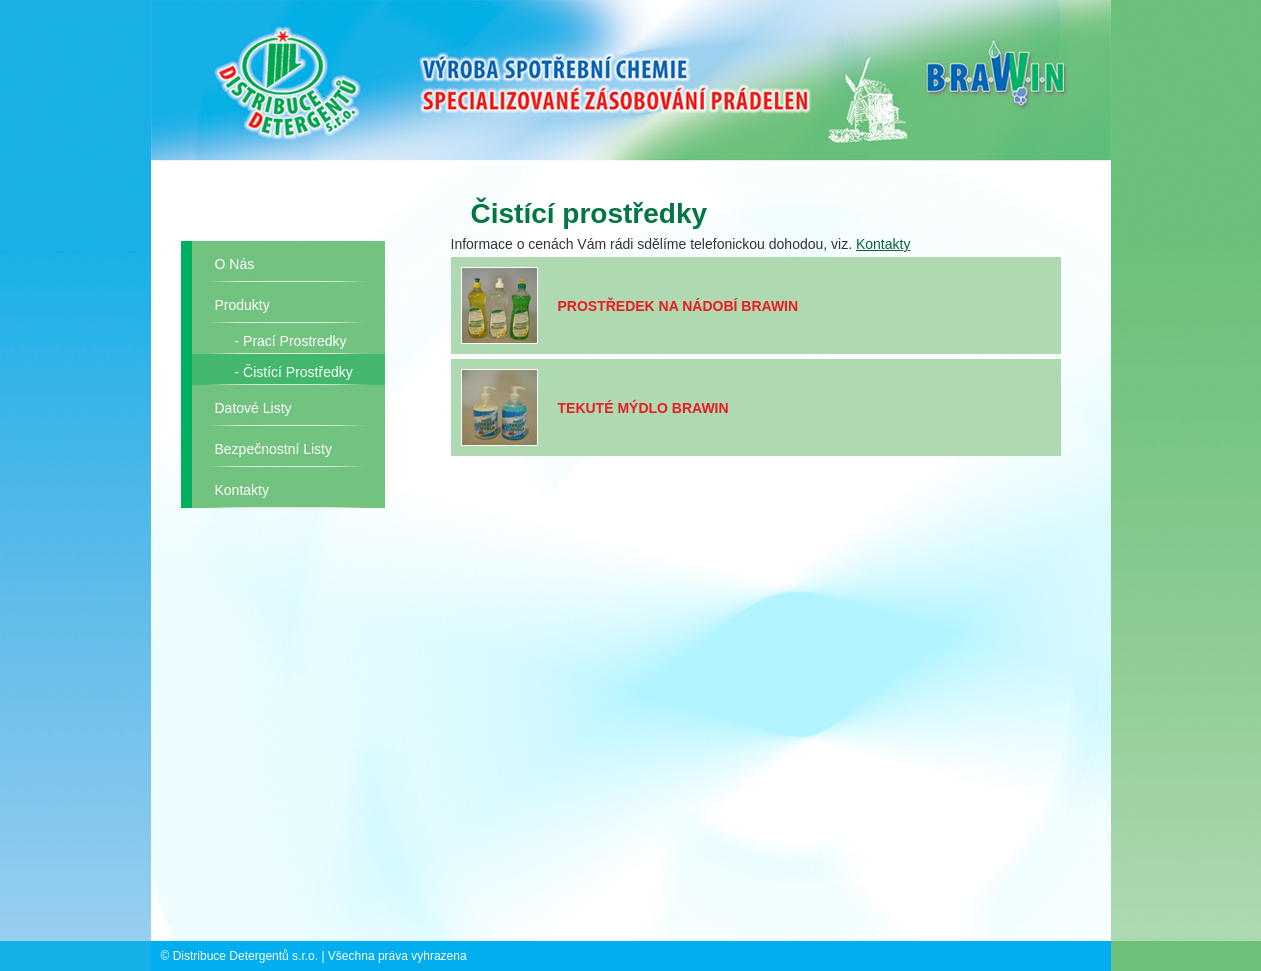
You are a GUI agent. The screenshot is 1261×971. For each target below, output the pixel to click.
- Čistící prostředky (294, 372)
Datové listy (253, 408)
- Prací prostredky (291, 341)
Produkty (242, 305)
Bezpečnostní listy (274, 449)
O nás (235, 264)
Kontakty (242, 490)
